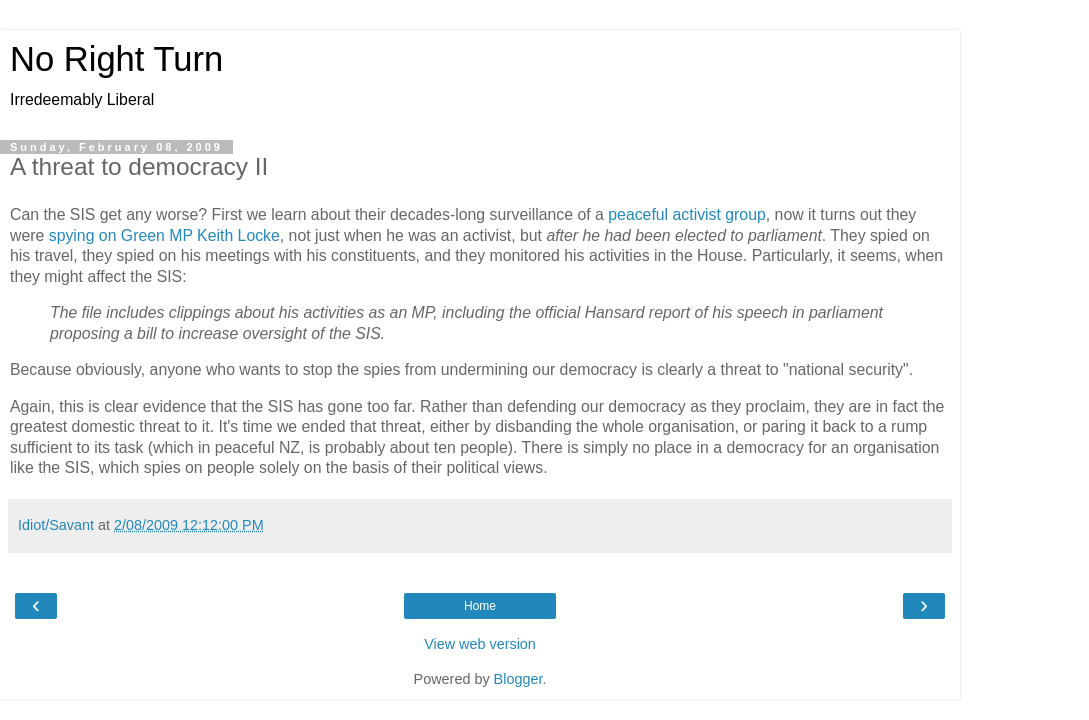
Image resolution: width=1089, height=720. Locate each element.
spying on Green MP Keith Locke (164, 235)
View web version (480, 644)
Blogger (518, 679)
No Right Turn (116, 59)
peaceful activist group (687, 214)
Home (480, 606)
